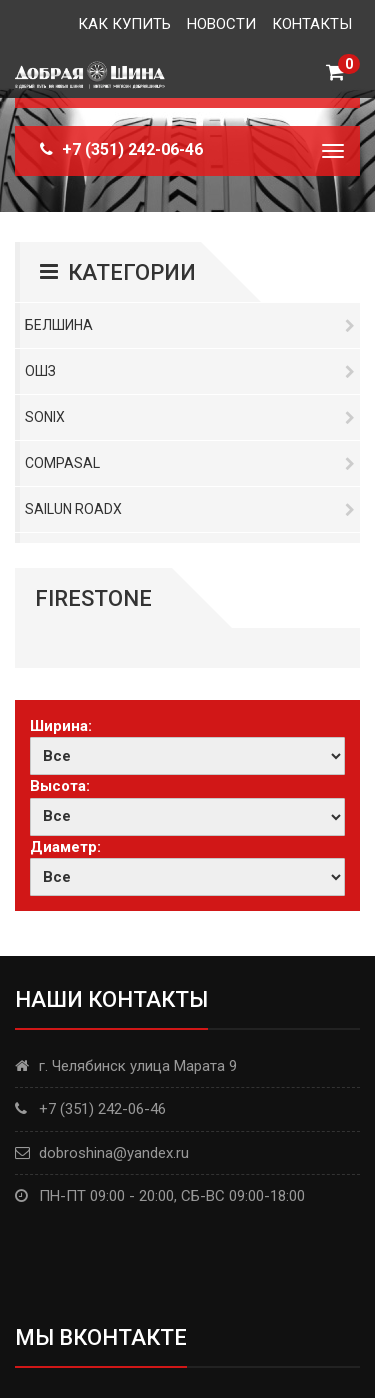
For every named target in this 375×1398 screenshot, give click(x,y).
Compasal (190, 463)
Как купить (124, 24)
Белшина (190, 325)
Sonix (190, 417)
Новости (221, 24)
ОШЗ (190, 371)
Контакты (312, 24)
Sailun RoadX (190, 509)
